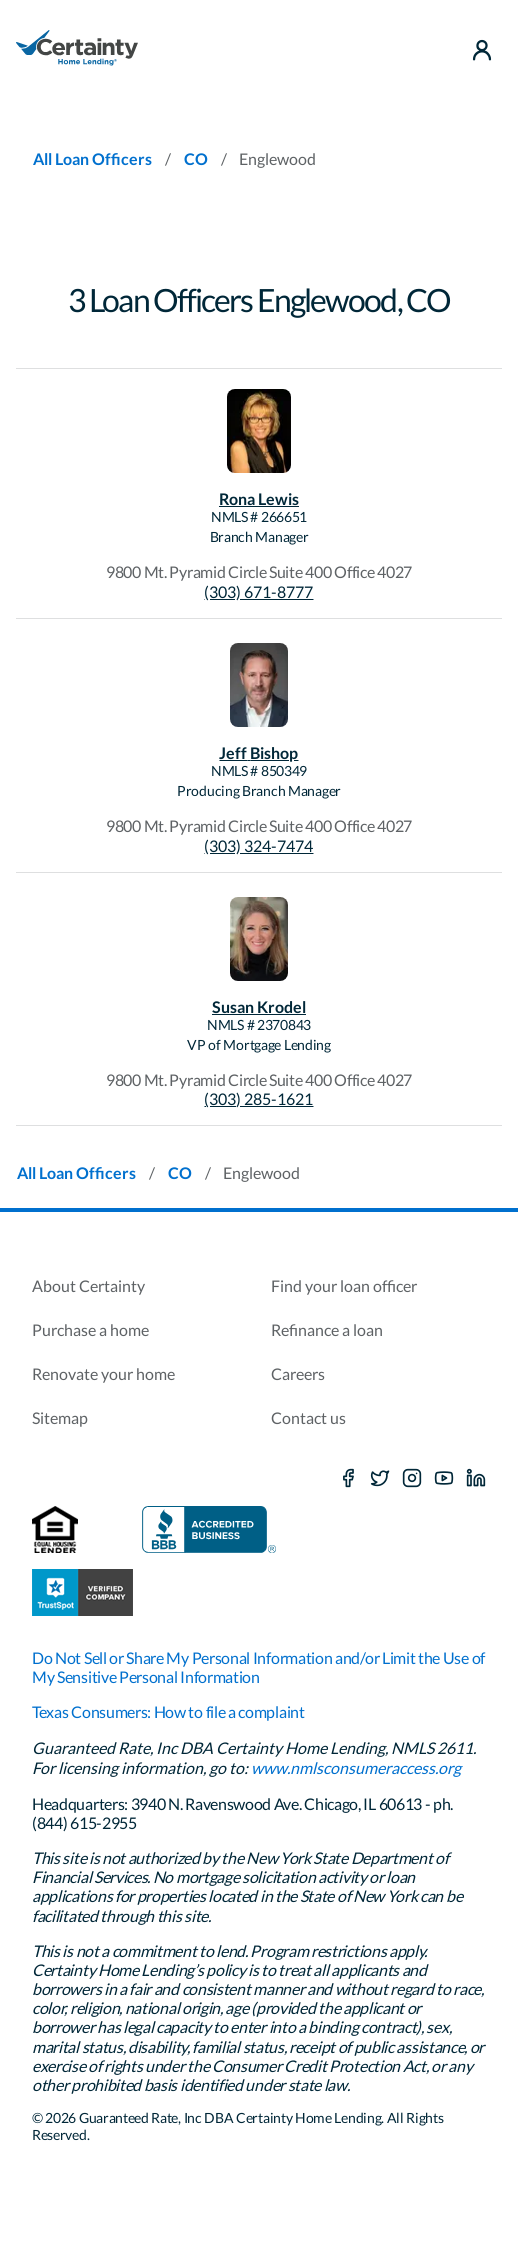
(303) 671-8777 (258, 591)
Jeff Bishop (258, 752)
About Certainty (88, 1285)
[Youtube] (444, 1479)
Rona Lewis (259, 498)
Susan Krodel (259, 1006)
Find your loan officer (344, 1285)
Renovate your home (103, 1373)
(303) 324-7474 (258, 845)
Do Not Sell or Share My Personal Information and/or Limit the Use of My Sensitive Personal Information (258, 1667)
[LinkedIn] (476, 1479)
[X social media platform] (380, 1479)
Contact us (308, 1417)
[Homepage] (77, 50)
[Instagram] (412, 1479)
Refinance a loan (327, 1329)
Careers (298, 1373)
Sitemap (60, 1417)
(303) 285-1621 (258, 1098)
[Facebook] (348, 1479)
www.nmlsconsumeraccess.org (356, 1767)
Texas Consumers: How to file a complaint (168, 1711)
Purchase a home (90, 1329)
